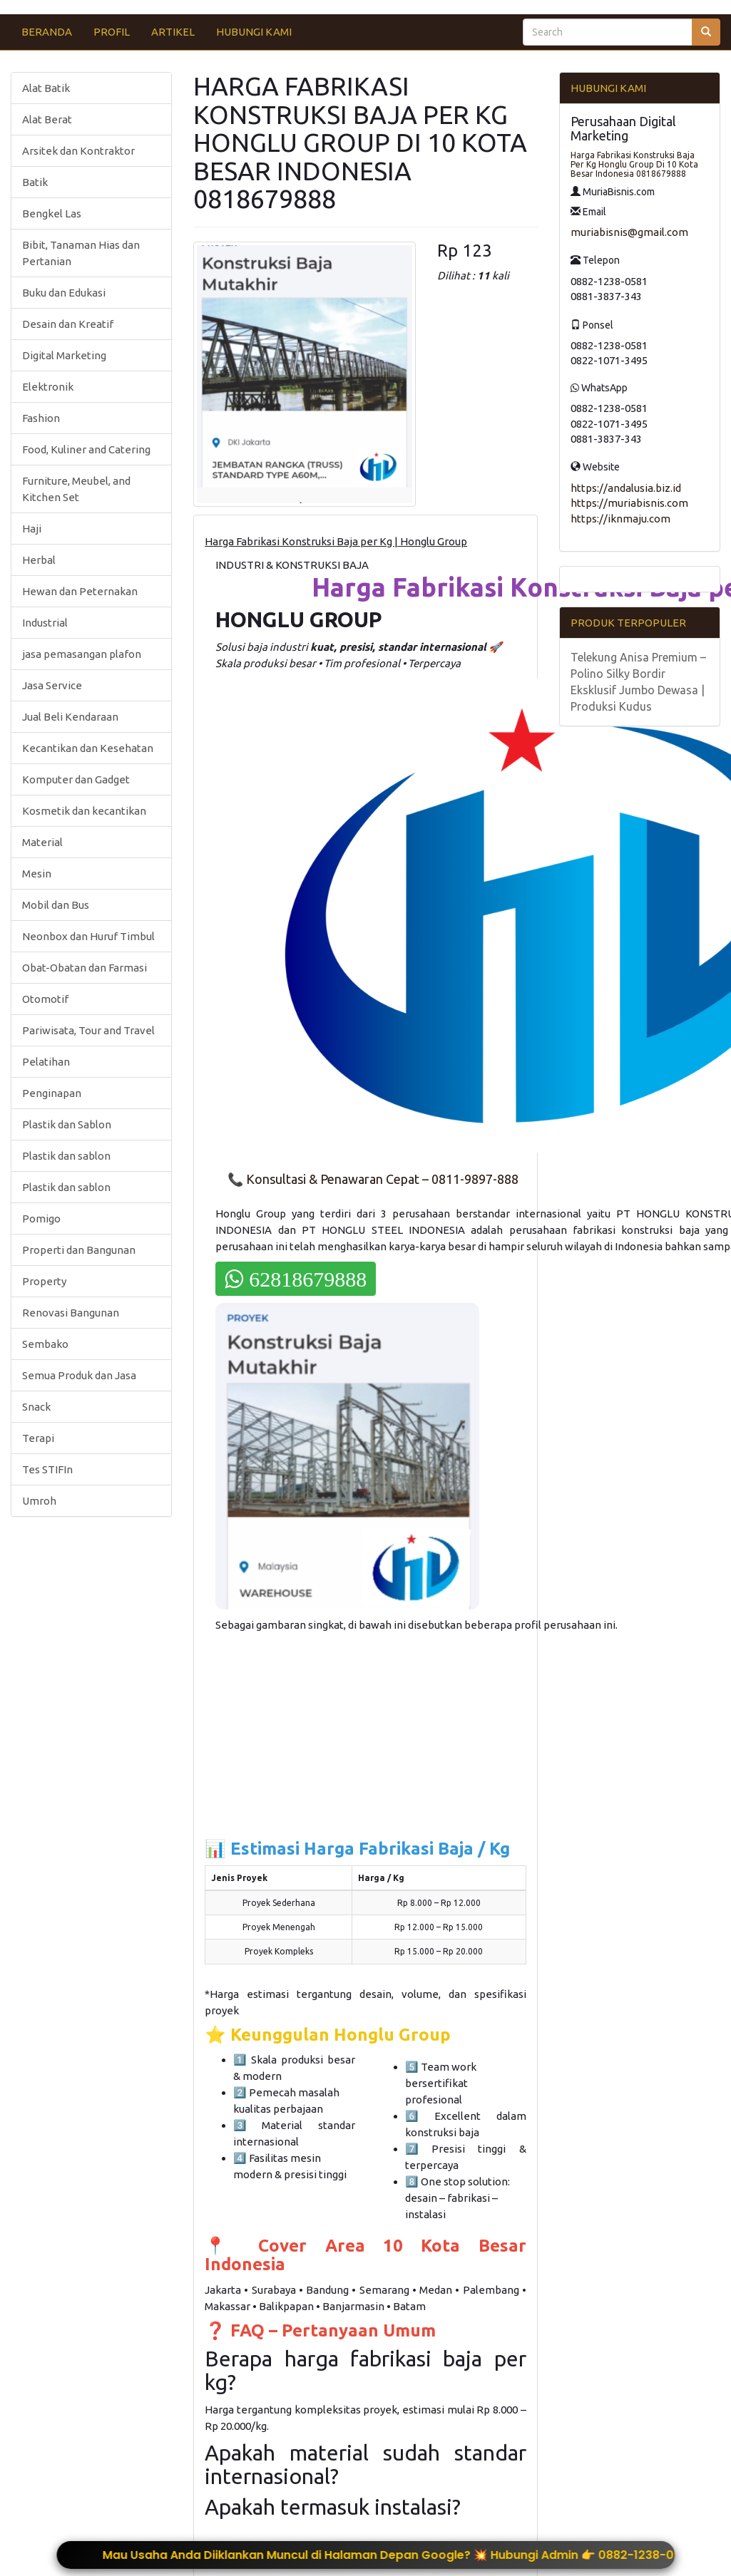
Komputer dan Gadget (76, 779)
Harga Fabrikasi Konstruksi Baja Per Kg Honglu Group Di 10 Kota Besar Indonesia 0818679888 (634, 164)
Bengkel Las (51, 213)
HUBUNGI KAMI (254, 32)
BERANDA (46, 32)
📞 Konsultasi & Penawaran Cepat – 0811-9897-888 (373, 1179)
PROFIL (111, 32)
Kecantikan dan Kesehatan (87, 748)
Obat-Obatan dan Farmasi (84, 968)
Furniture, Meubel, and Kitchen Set (76, 489)
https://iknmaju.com (620, 518)
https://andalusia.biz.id (626, 488)
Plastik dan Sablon (66, 1124)
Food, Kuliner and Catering (86, 449)
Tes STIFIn (47, 1469)
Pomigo (41, 1218)
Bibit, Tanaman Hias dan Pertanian (81, 253)
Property (44, 1281)
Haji (31, 528)
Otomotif (45, 999)
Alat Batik (46, 88)
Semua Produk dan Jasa (79, 1375)
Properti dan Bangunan (79, 1250)
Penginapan (51, 1093)
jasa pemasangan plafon (81, 654)
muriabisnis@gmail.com (629, 232)
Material (42, 842)
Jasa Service (52, 685)
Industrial (45, 623)
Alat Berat (47, 119)
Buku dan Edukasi (64, 293)
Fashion (41, 418)
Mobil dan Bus (55, 905)
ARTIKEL (173, 32)
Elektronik (47, 387)
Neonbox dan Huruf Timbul (88, 936)
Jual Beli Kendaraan (70, 717)
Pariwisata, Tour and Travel (88, 1030)
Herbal (39, 560)
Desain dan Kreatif (67, 324)
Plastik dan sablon (66, 1156)
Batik (35, 182)
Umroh (39, 1501)
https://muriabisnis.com (629, 503)
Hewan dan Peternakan (80, 591)
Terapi (38, 1438)
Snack (36, 1407)
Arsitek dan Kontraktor (78, 151)
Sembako (45, 1344)
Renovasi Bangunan (70, 1313)
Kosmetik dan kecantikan (84, 811)
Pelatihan (46, 1062)
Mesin (36, 873)
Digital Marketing (64, 355)
